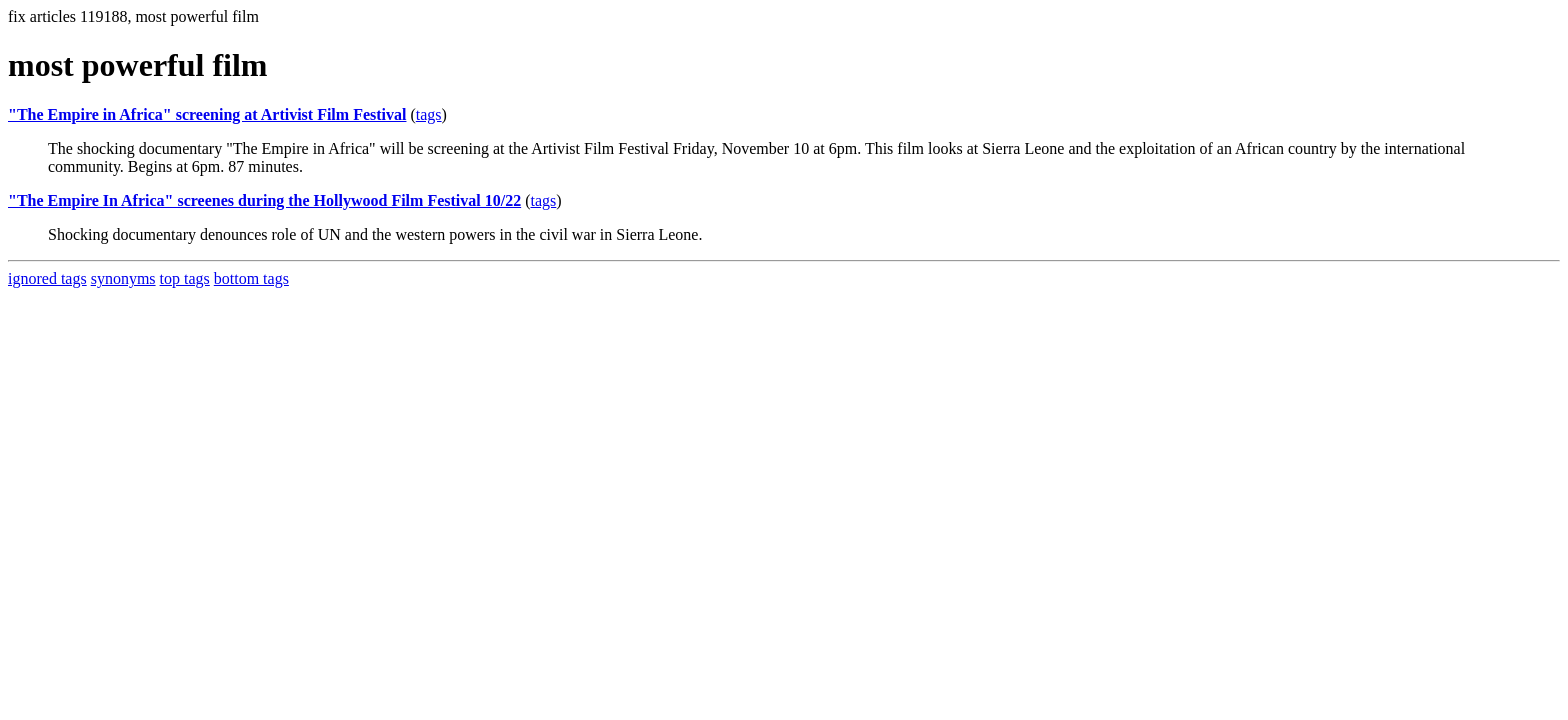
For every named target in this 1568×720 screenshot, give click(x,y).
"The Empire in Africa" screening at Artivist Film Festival (207, 114)
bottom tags (251, 278)
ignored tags (47, 278)
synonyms (123, 278)
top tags (185, 278)
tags (429, 114)
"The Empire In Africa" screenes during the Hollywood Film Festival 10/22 (264, 200)
